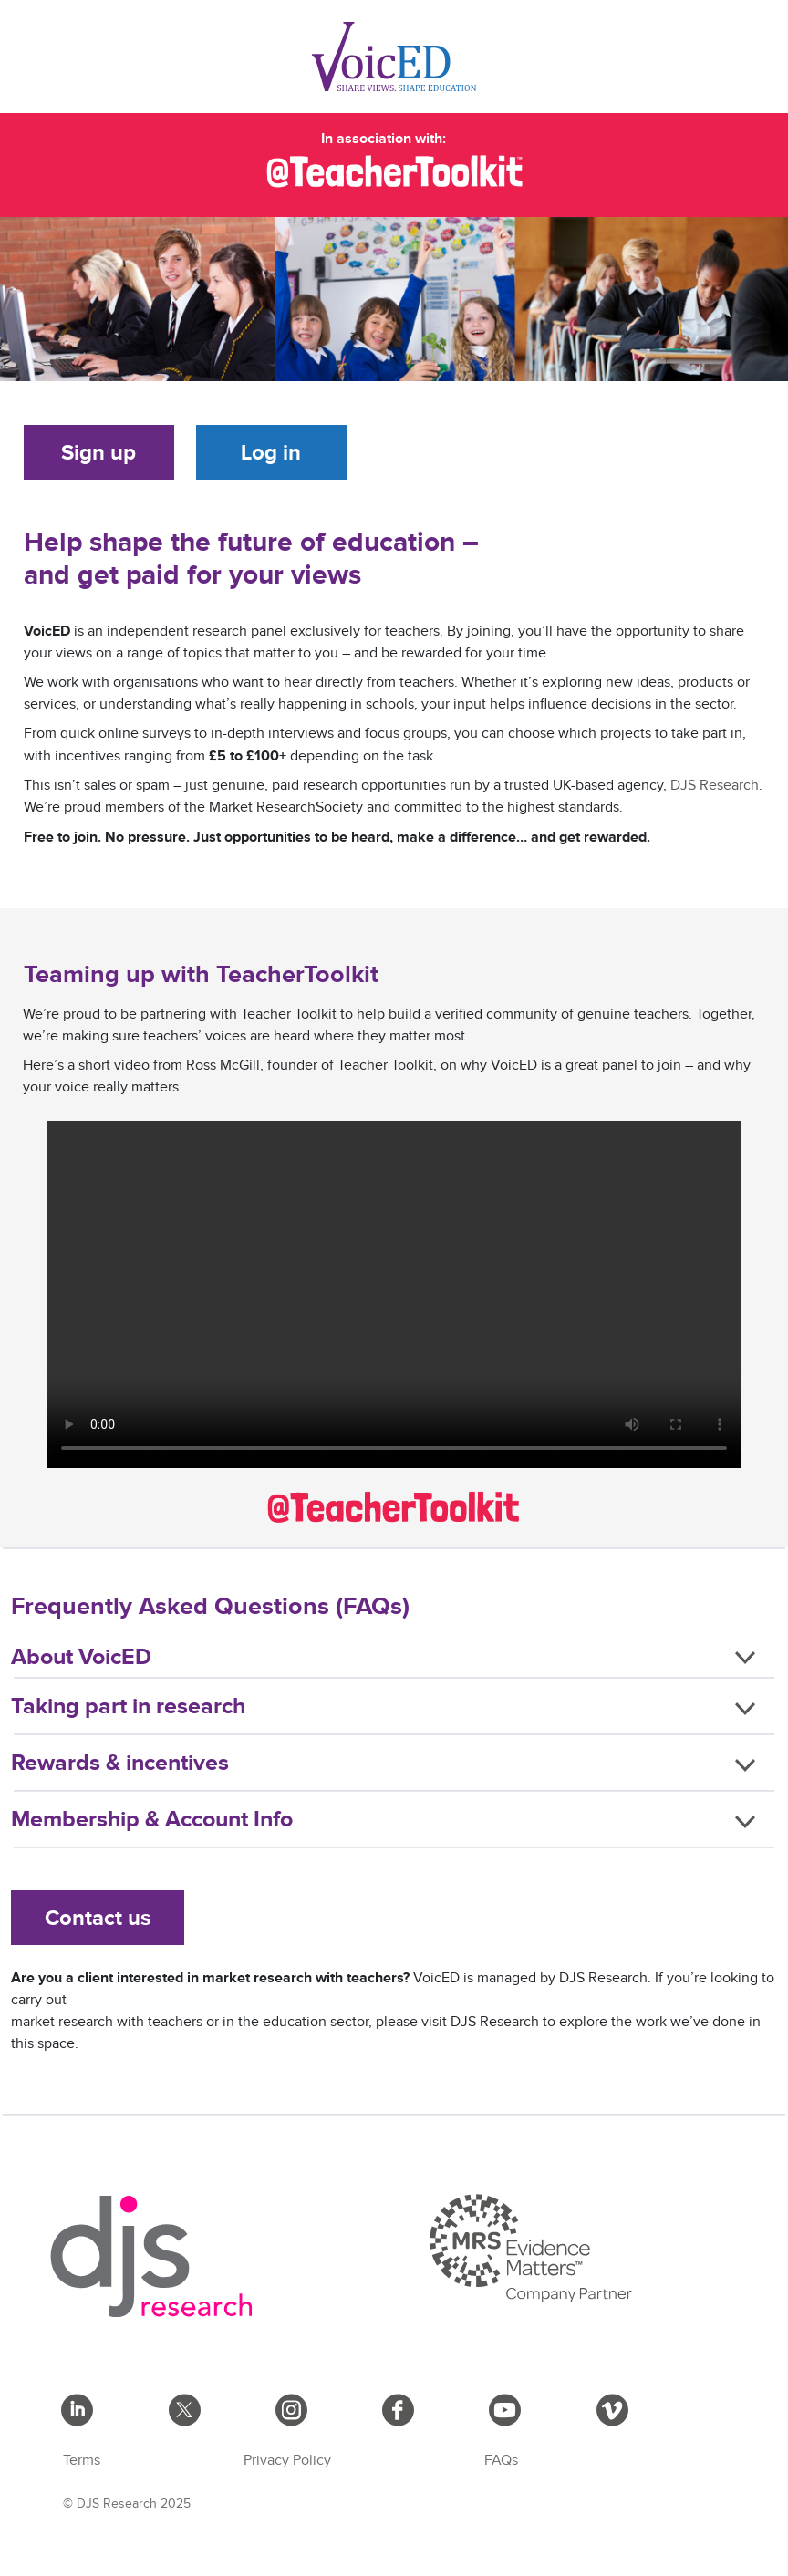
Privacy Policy (287, 2460)
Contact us (97, 1917)
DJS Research (714, 785)
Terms (81, 2460)
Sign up (98, 452)
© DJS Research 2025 (127, 2503)
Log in (271, 452)
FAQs (501, 2460)
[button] (394, 1659)
